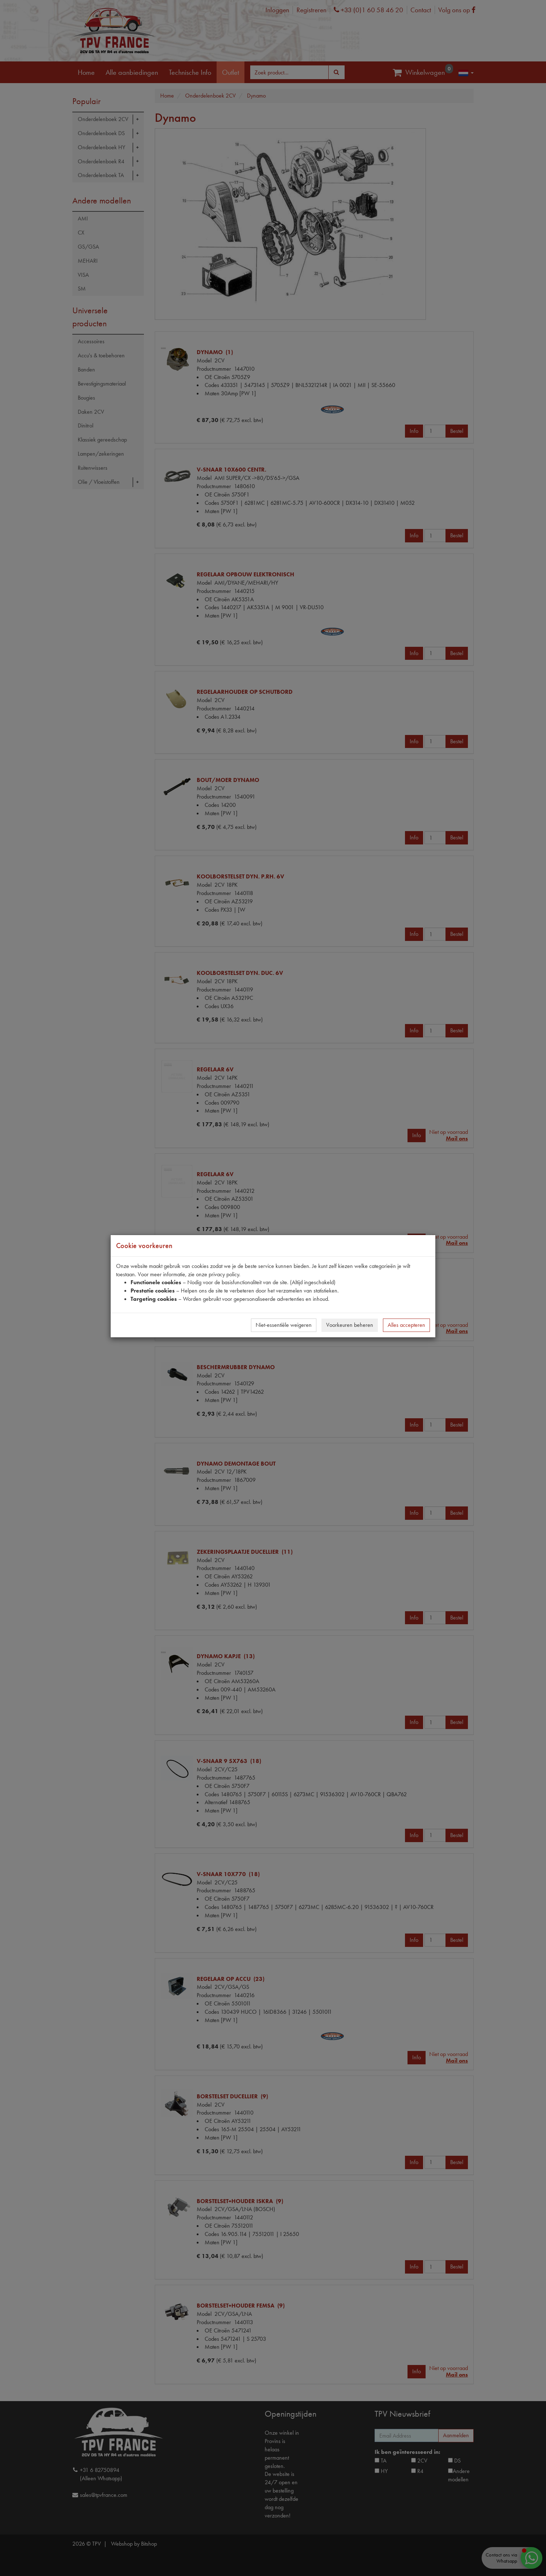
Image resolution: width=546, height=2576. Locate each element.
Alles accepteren (406, 1325)
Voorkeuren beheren (349, 1325)
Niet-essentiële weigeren (284, 1325)
